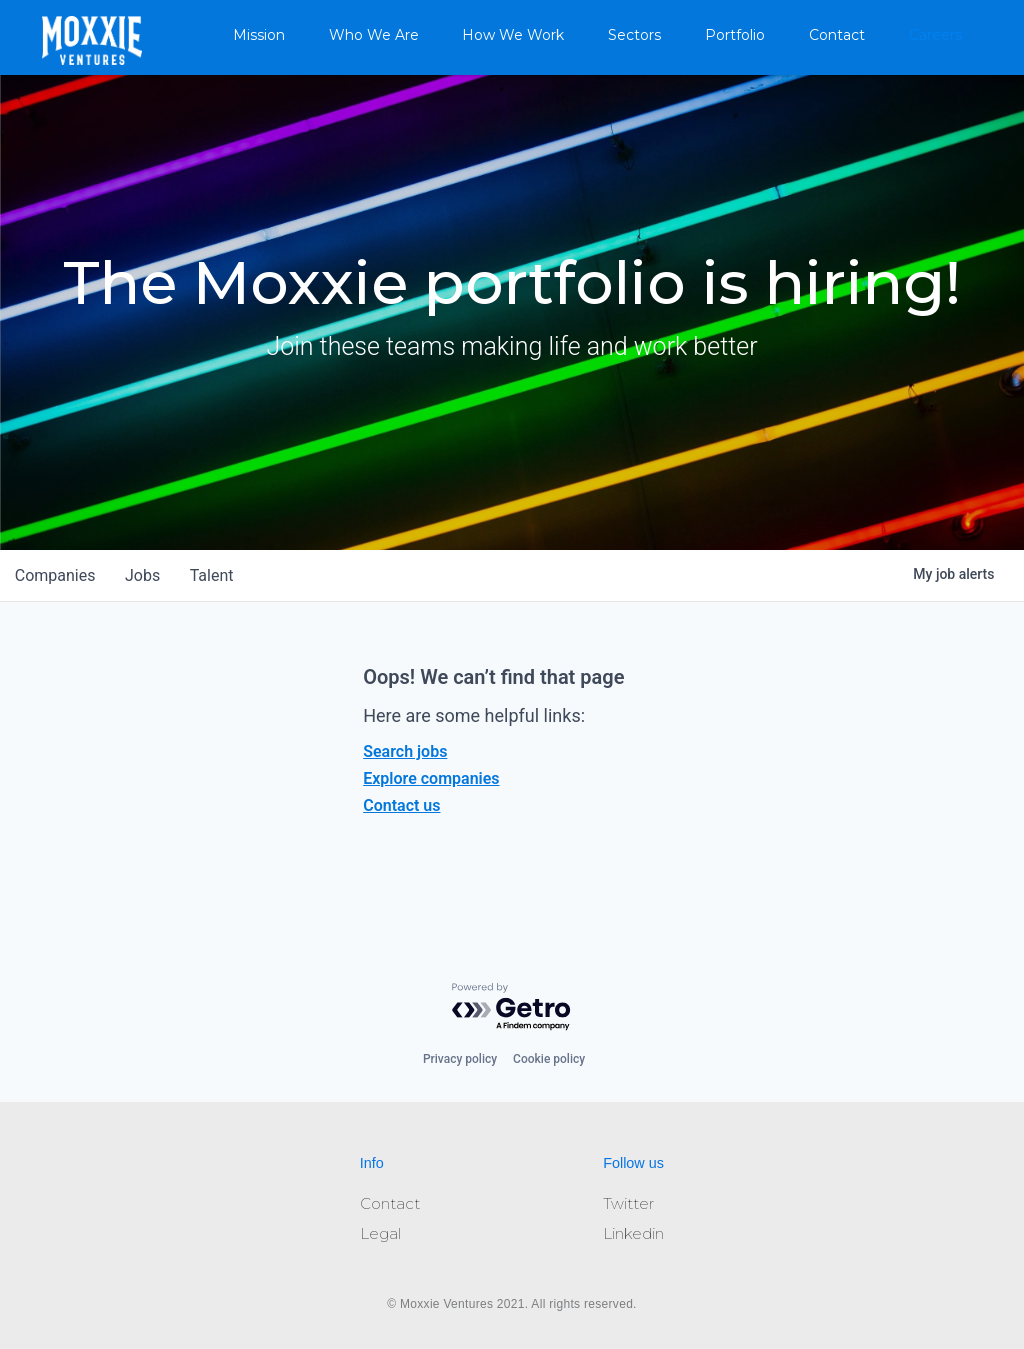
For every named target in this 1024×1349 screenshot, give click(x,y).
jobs (146, 575)
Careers (935, 35)
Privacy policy (460, 1059)
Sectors (634, 35)
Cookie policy (549, 1059)
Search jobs (405, 751)
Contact (837, 35)
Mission (259, 35)
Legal (380, 1233)
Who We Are (374, 35)
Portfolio (735, 35)
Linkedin (633, 1233)
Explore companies (431, 778)
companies (56, 575)
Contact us (401, 805)
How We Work (513, 35)
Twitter (628, 1203)
